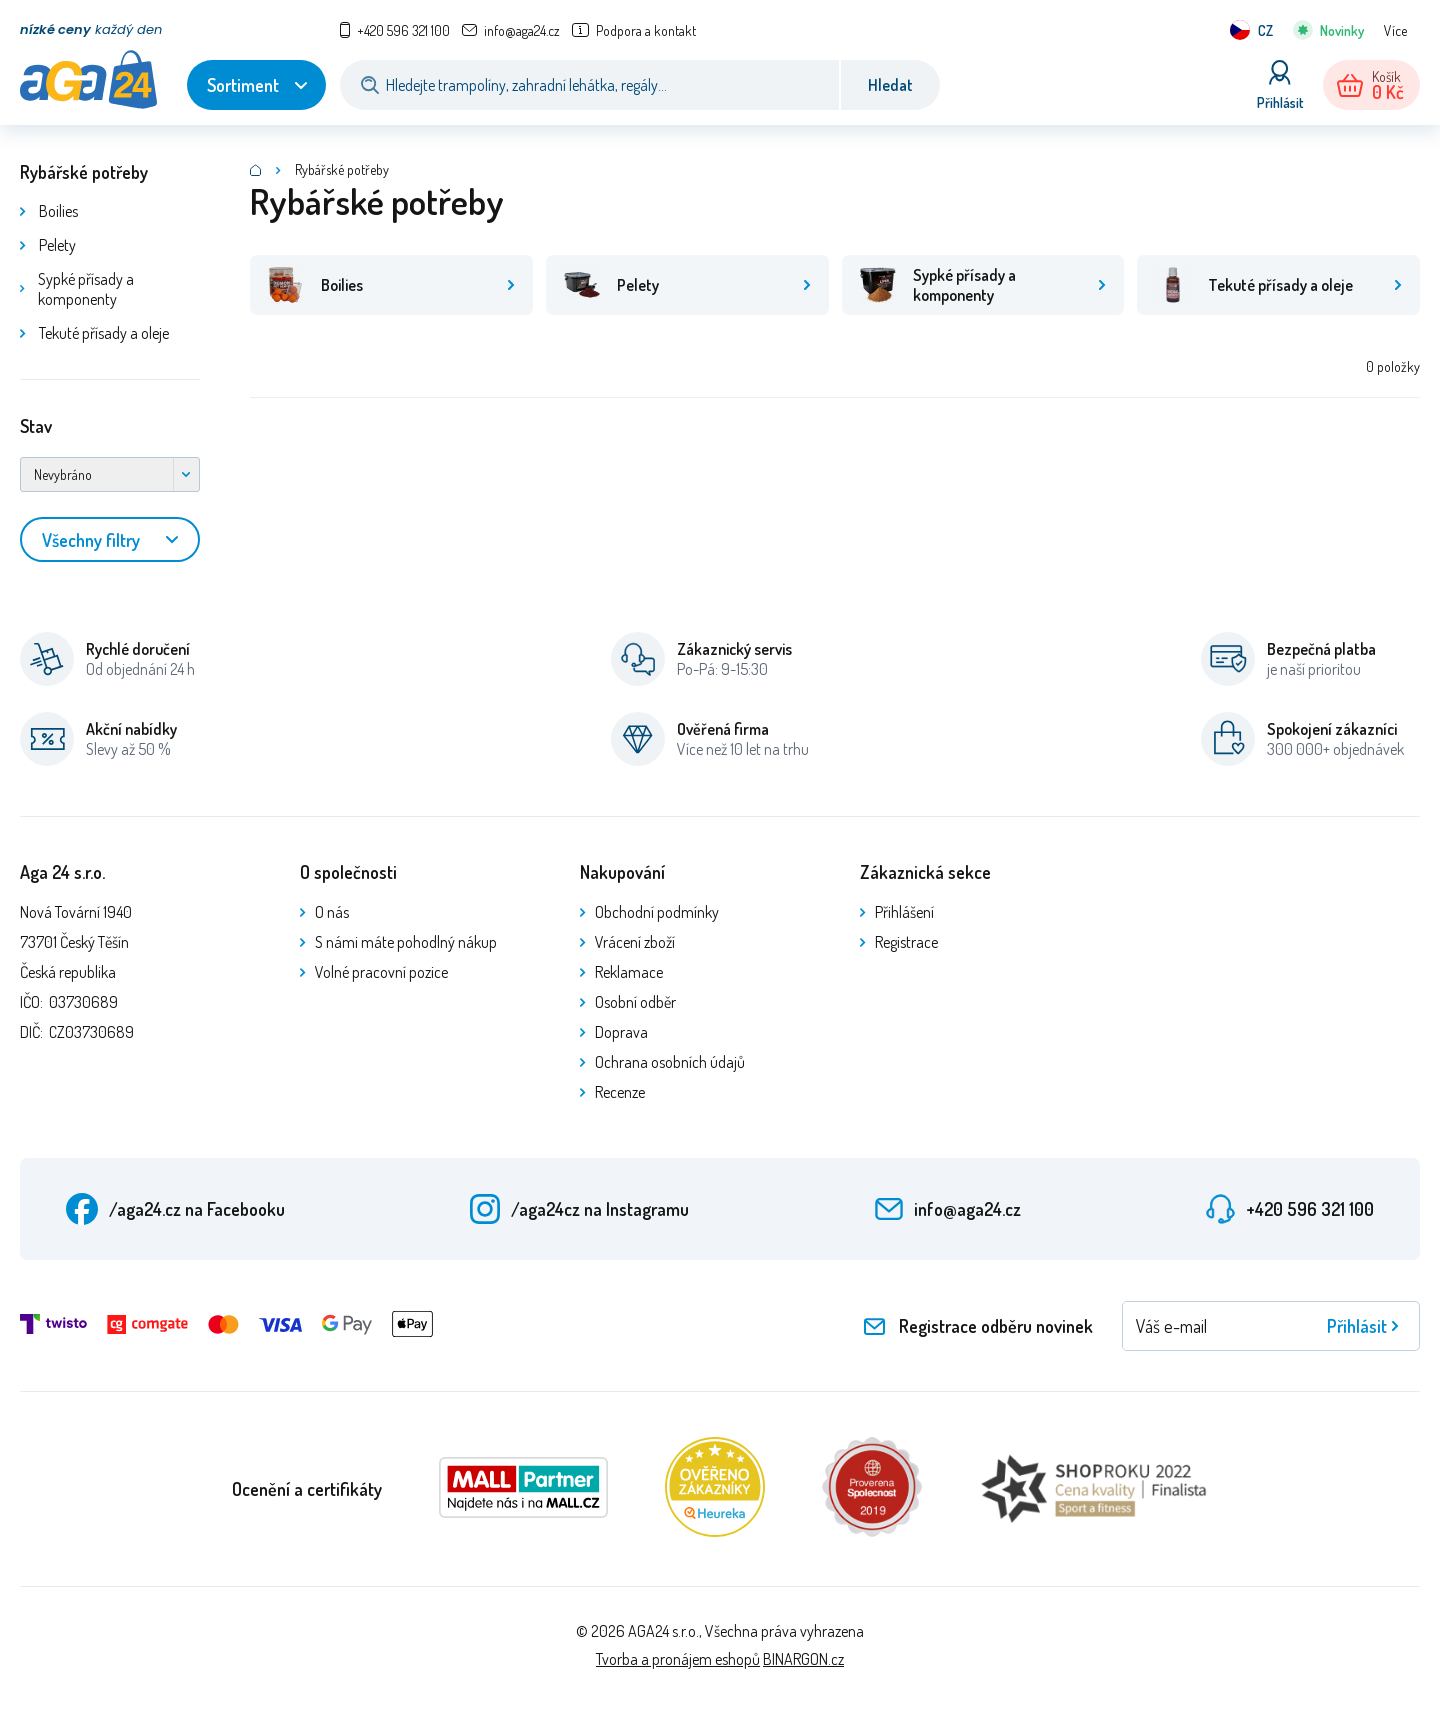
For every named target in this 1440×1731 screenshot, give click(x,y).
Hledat (890, 85)
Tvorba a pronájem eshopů (678, 1659)
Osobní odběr (635, 1002)
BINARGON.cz (803, 1659)
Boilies (58, 211)
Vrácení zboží (635, 942)
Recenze (620, 1092)
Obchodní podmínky (657, 912)
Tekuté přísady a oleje (104, 333)
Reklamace (629, 972)
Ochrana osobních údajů (670, 1062)
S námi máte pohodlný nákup (406, 942)
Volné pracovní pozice (381, 972)
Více (1395, 30)
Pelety (57, 245)
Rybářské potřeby (84, 172)
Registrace (906, 942)
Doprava (621, 1032)
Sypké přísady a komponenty (86, 289)
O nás (332, 912)
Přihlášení (904, 912)
